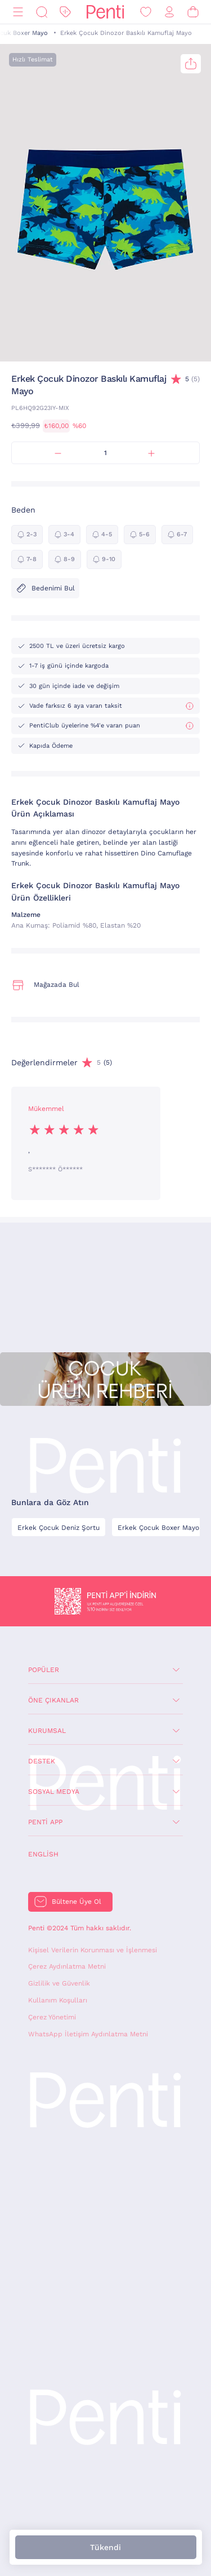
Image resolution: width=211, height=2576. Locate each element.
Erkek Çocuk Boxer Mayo (158, 1528)
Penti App (45, 1822)
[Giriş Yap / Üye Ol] (169, 12)
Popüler (43, 1670)
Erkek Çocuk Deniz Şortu (58, 1528)
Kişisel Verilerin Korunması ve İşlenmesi (92, 1950)
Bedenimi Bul (45, 588)
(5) (192, 379)
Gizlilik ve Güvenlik (59, 1983)
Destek (41, 1761)
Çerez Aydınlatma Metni (67, 1966)
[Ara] (41, 12)
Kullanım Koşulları (57, 2000)
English (43, 1854)
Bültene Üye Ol (76, 1901)
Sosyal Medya (53, 1792)
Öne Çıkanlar (53, 1700)
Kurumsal (47, 1731)
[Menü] (18, 12)
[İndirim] (65, 12)
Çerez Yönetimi (52, 2017)
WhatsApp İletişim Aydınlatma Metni (88, 2034)
